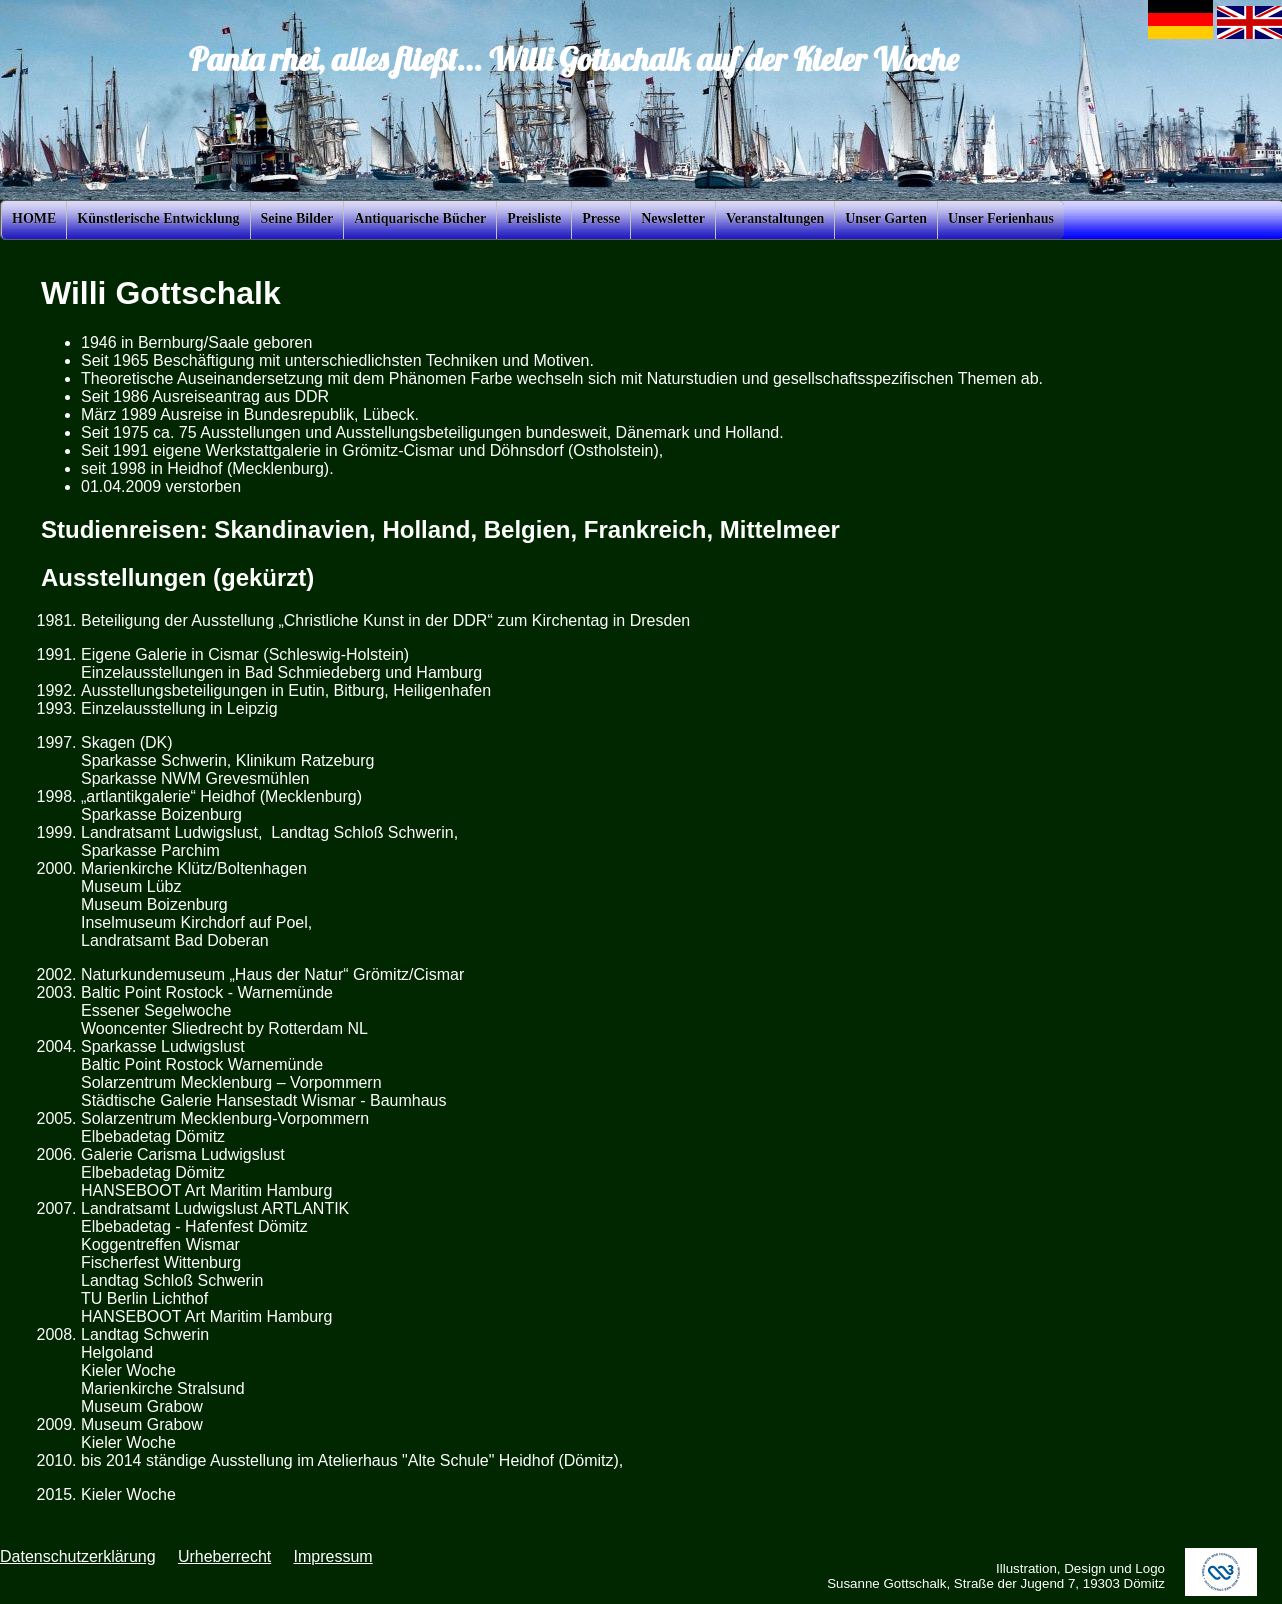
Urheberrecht (224, 1556)
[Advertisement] (1197, 544)
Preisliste (534, 218)
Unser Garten (886, 218)
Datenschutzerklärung (78, 1556)
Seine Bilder (297, 218)
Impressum (332, 1556)
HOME (34, 218)
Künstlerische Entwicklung (158, 218)
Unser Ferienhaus (1001, 218)
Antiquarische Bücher (420, 218)
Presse (601, 218)
